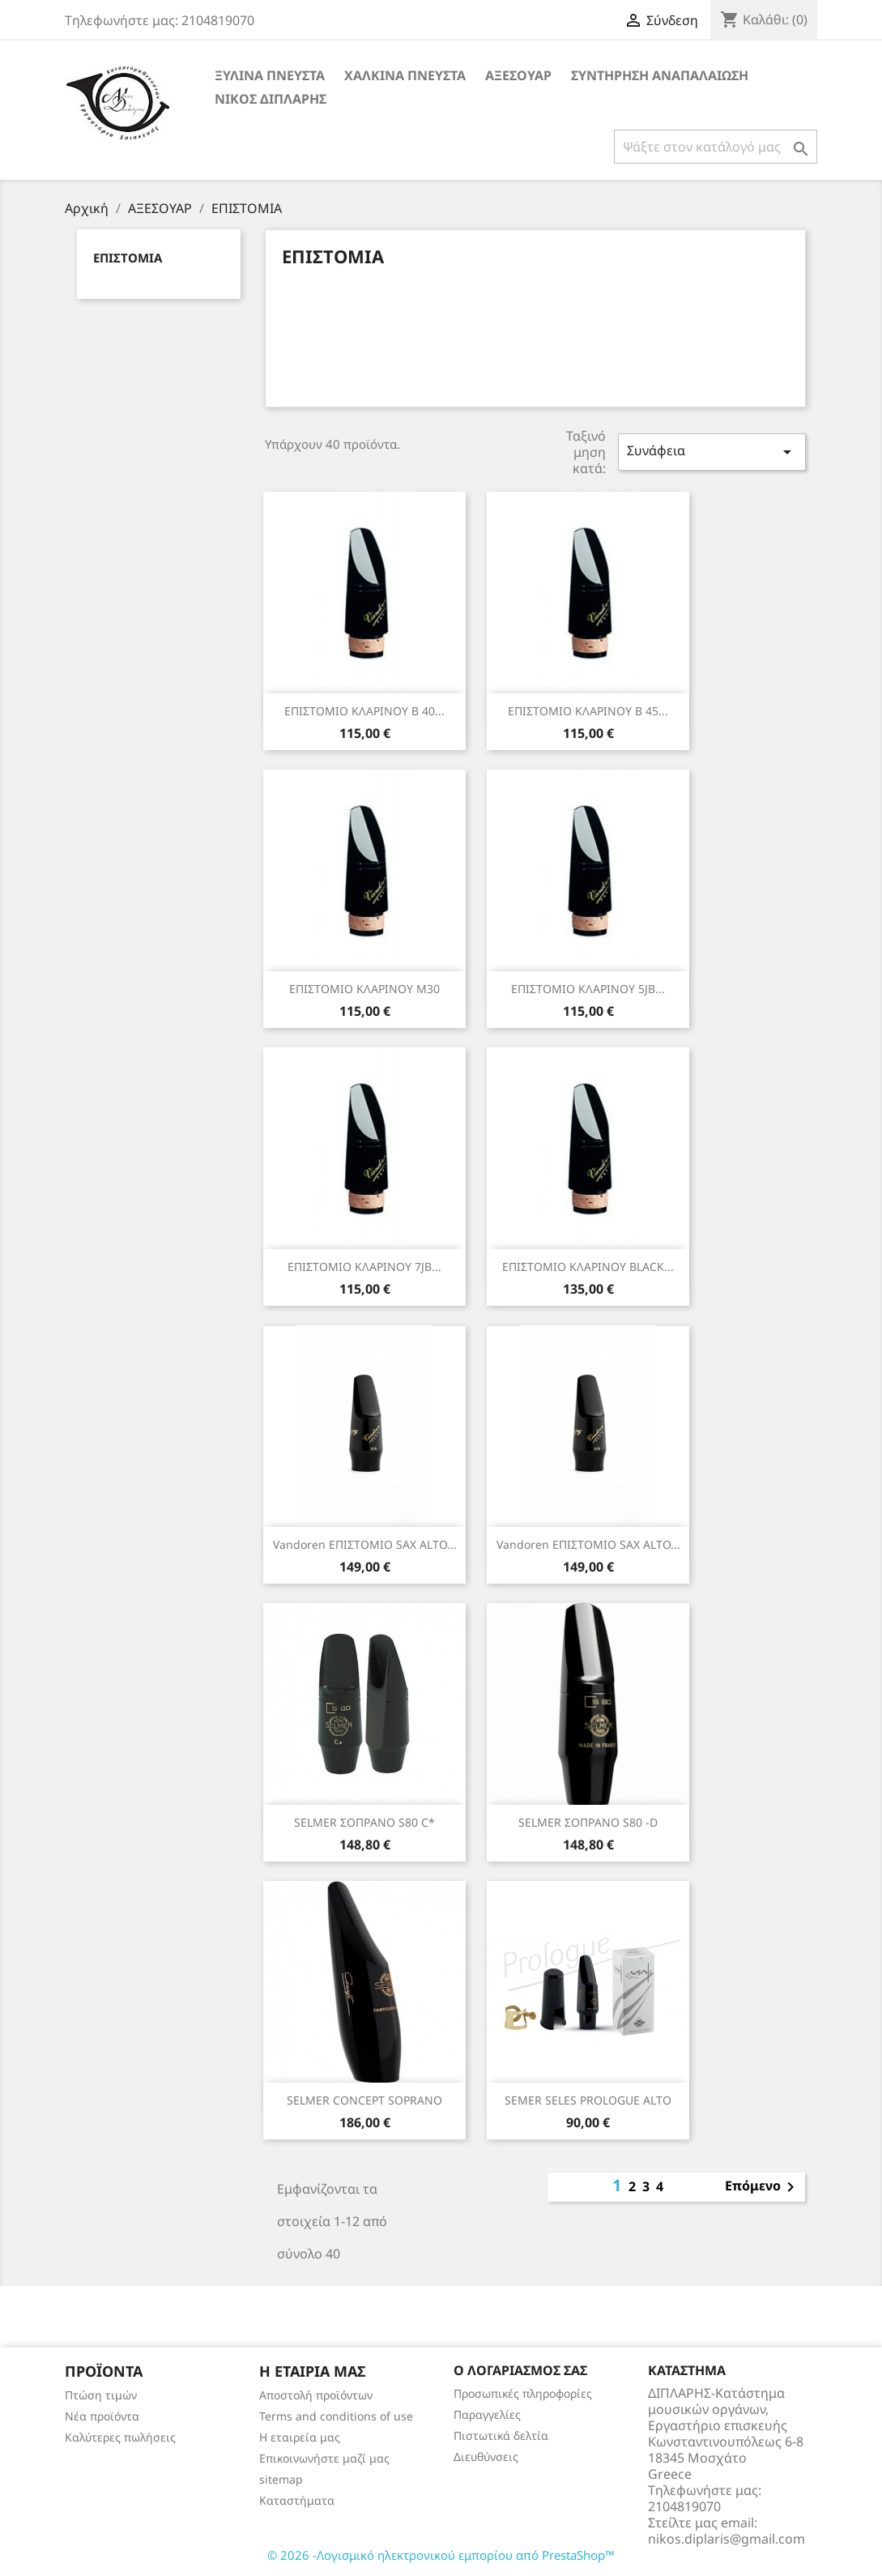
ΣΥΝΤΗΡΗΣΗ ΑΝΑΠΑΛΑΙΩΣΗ (659, 75)
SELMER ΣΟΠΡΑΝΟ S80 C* (364, 1822)
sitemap (281, 2479)
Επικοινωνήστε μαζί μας (324, 2458)
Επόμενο (762, 2187)
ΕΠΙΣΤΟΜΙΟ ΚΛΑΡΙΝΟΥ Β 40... (364, 711)
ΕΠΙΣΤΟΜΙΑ (127, 257)
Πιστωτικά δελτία (501, 2435)
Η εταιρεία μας (299, 2437)
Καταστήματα (296, 2500)
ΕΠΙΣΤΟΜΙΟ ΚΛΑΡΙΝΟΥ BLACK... (588, 1266)
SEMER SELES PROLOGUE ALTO (588, 2100)
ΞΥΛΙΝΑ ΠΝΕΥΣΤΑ (270, 75)
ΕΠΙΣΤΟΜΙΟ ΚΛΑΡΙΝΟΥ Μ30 (364, 988)
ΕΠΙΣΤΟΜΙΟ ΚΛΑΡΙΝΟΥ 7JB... (364, 1266)
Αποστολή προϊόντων (316, 2395)
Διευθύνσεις (486, 2456)
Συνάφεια (712, 451)
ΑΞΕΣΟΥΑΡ (518, 75)
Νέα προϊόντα (102, 2416)
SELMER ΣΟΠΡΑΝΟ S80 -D (588, 1822)
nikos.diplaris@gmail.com (726, 2539)
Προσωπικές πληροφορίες (523, 2393)
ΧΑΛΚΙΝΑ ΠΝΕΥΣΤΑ (405, 75)
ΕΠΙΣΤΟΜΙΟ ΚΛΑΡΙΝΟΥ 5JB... (588, 988)
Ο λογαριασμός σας (520, 2370)
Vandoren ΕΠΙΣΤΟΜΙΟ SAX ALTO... (365, 1544)
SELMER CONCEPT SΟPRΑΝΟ (364, 2100)
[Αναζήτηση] (715, 147)
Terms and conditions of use (336, 2416)
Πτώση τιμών (101, 2395)
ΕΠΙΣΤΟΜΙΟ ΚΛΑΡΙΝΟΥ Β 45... (588, 711)
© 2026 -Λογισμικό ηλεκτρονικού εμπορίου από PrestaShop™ (441, 2555)
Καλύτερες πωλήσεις (120, 2437)
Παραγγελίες (487, 2414)
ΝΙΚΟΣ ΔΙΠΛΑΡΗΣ (270, 99)
